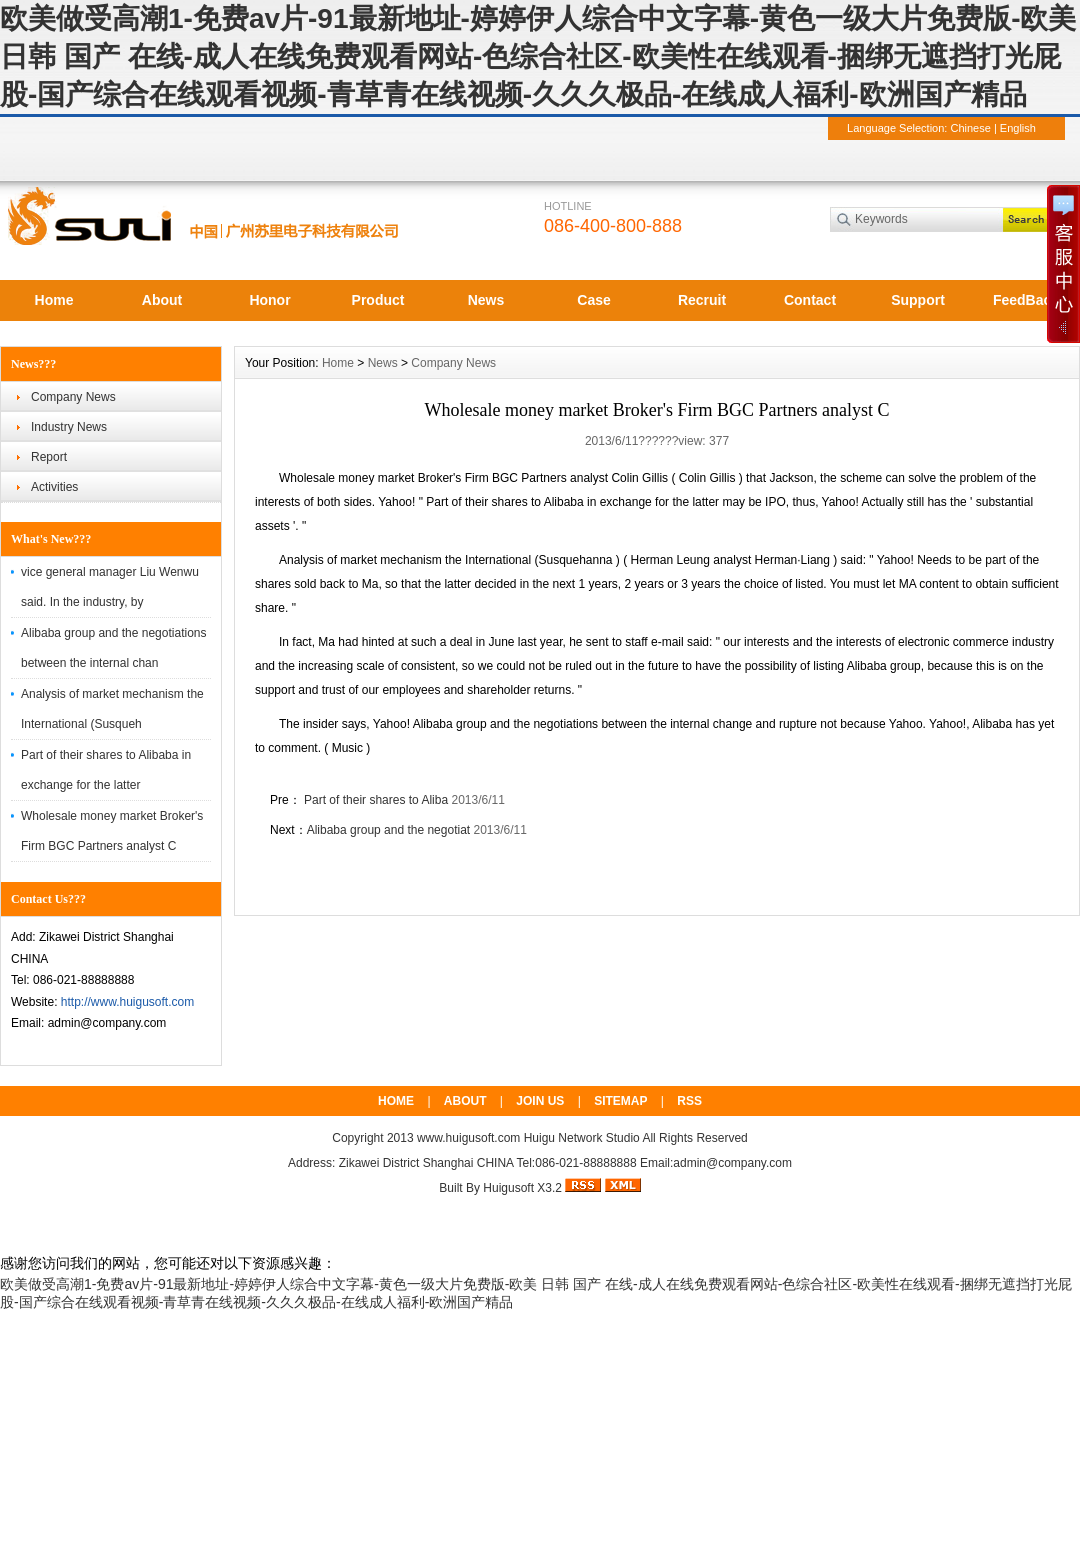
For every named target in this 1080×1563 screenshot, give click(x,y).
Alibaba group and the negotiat (388, 830)
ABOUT (465, 1101)
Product (378, 300)
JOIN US (540, 1101)
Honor (269, 300)
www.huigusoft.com (468, 1138)
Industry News (69, 427)
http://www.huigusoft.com (127, 1002)
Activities (54, 487)
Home (54, 300)
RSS (689, 1101)
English (1018, 128)
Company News (73, 397)
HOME (396, 1101)
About (162, 300)
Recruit (702, 300)
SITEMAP (620, 1101)
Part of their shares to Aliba (374, 800)
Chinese (970, 128)
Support (918, 300)
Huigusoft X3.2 (522, 1188)
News (486, 300)
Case (593, 300)
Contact (810, 300)
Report (49, 457)
